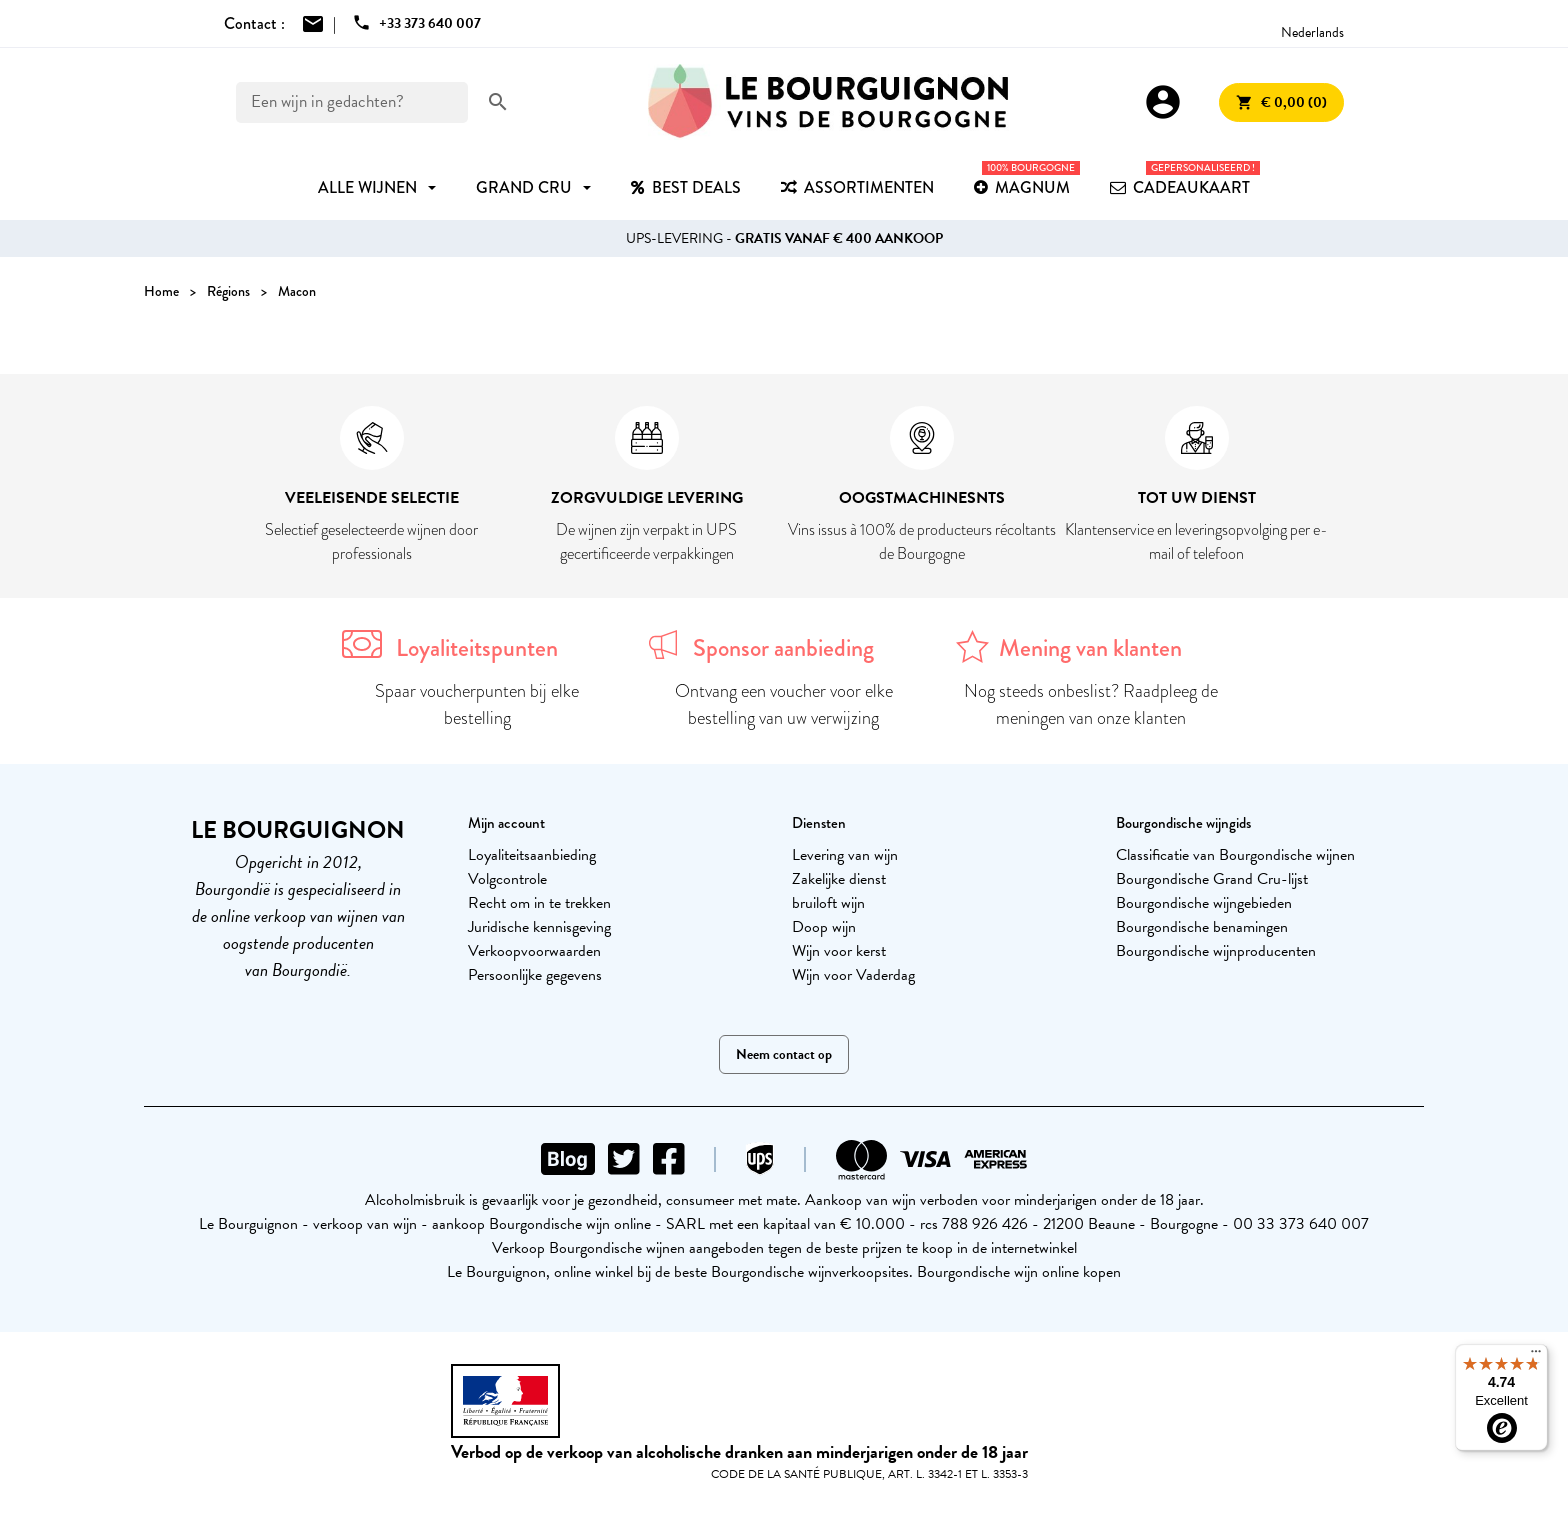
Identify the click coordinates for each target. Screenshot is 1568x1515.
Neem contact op (784, 1054)
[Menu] (1536, 1356)
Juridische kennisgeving (539, 927)
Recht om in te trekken (539, 903)
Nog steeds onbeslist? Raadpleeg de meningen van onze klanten (1091, 704)
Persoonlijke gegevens (535, 975)
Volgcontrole (507, 879)
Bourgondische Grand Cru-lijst (1212, 879)
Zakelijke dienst (839, 879)
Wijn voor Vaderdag (853, 975)
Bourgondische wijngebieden (1204, 903)
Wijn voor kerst (839, 951)
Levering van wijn (845, 855)
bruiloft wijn (828, 903)
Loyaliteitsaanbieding (532, 855)
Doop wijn (824, 927)
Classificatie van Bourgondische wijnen (1235, 855)
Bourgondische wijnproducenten (1216, 951)
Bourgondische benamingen (1202, 927)
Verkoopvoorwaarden (534, 951)
